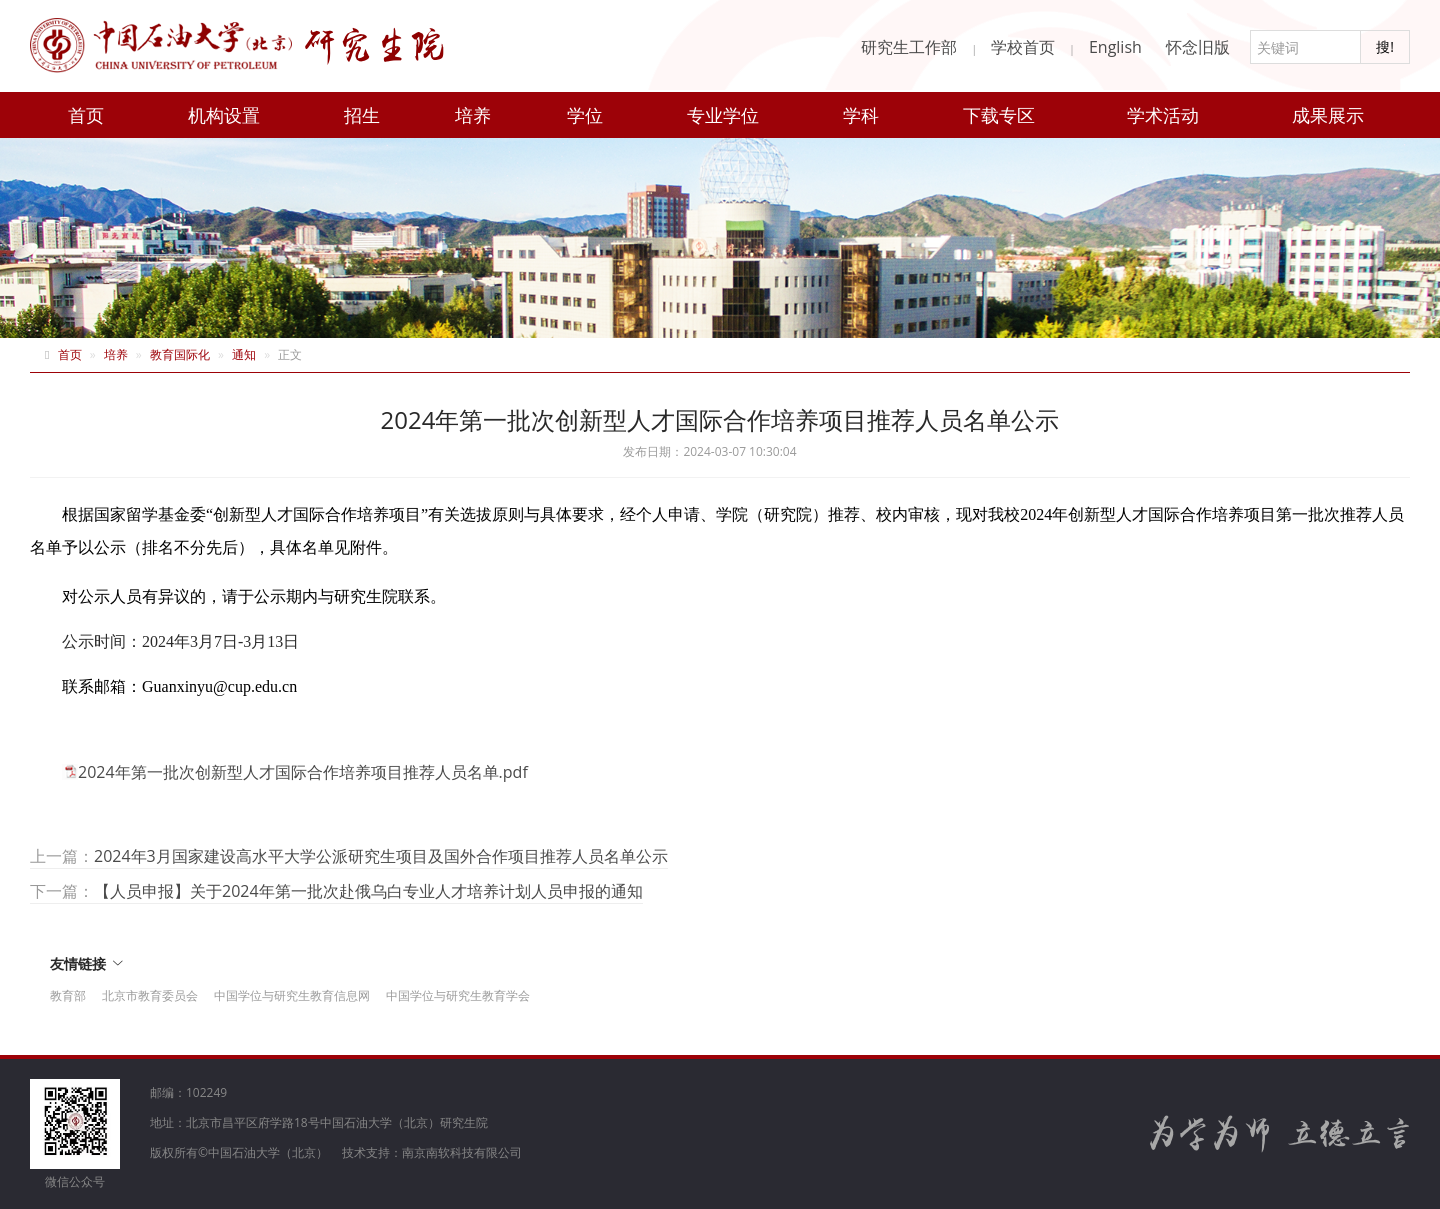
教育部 (68, 995)
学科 (861, 115)
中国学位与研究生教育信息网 (292, 995)
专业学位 (723, 115)
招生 (362, 115)
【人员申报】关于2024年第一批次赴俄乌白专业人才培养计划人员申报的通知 (368, 891)
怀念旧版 (1198, 47)
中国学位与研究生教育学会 (458, 995)
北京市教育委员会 (150, 995)
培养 (473, 115)
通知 (244, 354)
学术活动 (1163, 115)
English (1115, 47)
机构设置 (224, 115)
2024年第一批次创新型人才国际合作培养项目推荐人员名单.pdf (303, 772)
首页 (86, 115)
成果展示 (1328, 115)
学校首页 (1023, 47)
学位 (585, 115)
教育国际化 (180, 354)
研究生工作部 (909, 47)
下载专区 (999, 115)
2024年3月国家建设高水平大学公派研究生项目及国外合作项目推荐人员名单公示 (381, 856)
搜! (1385, 46)
